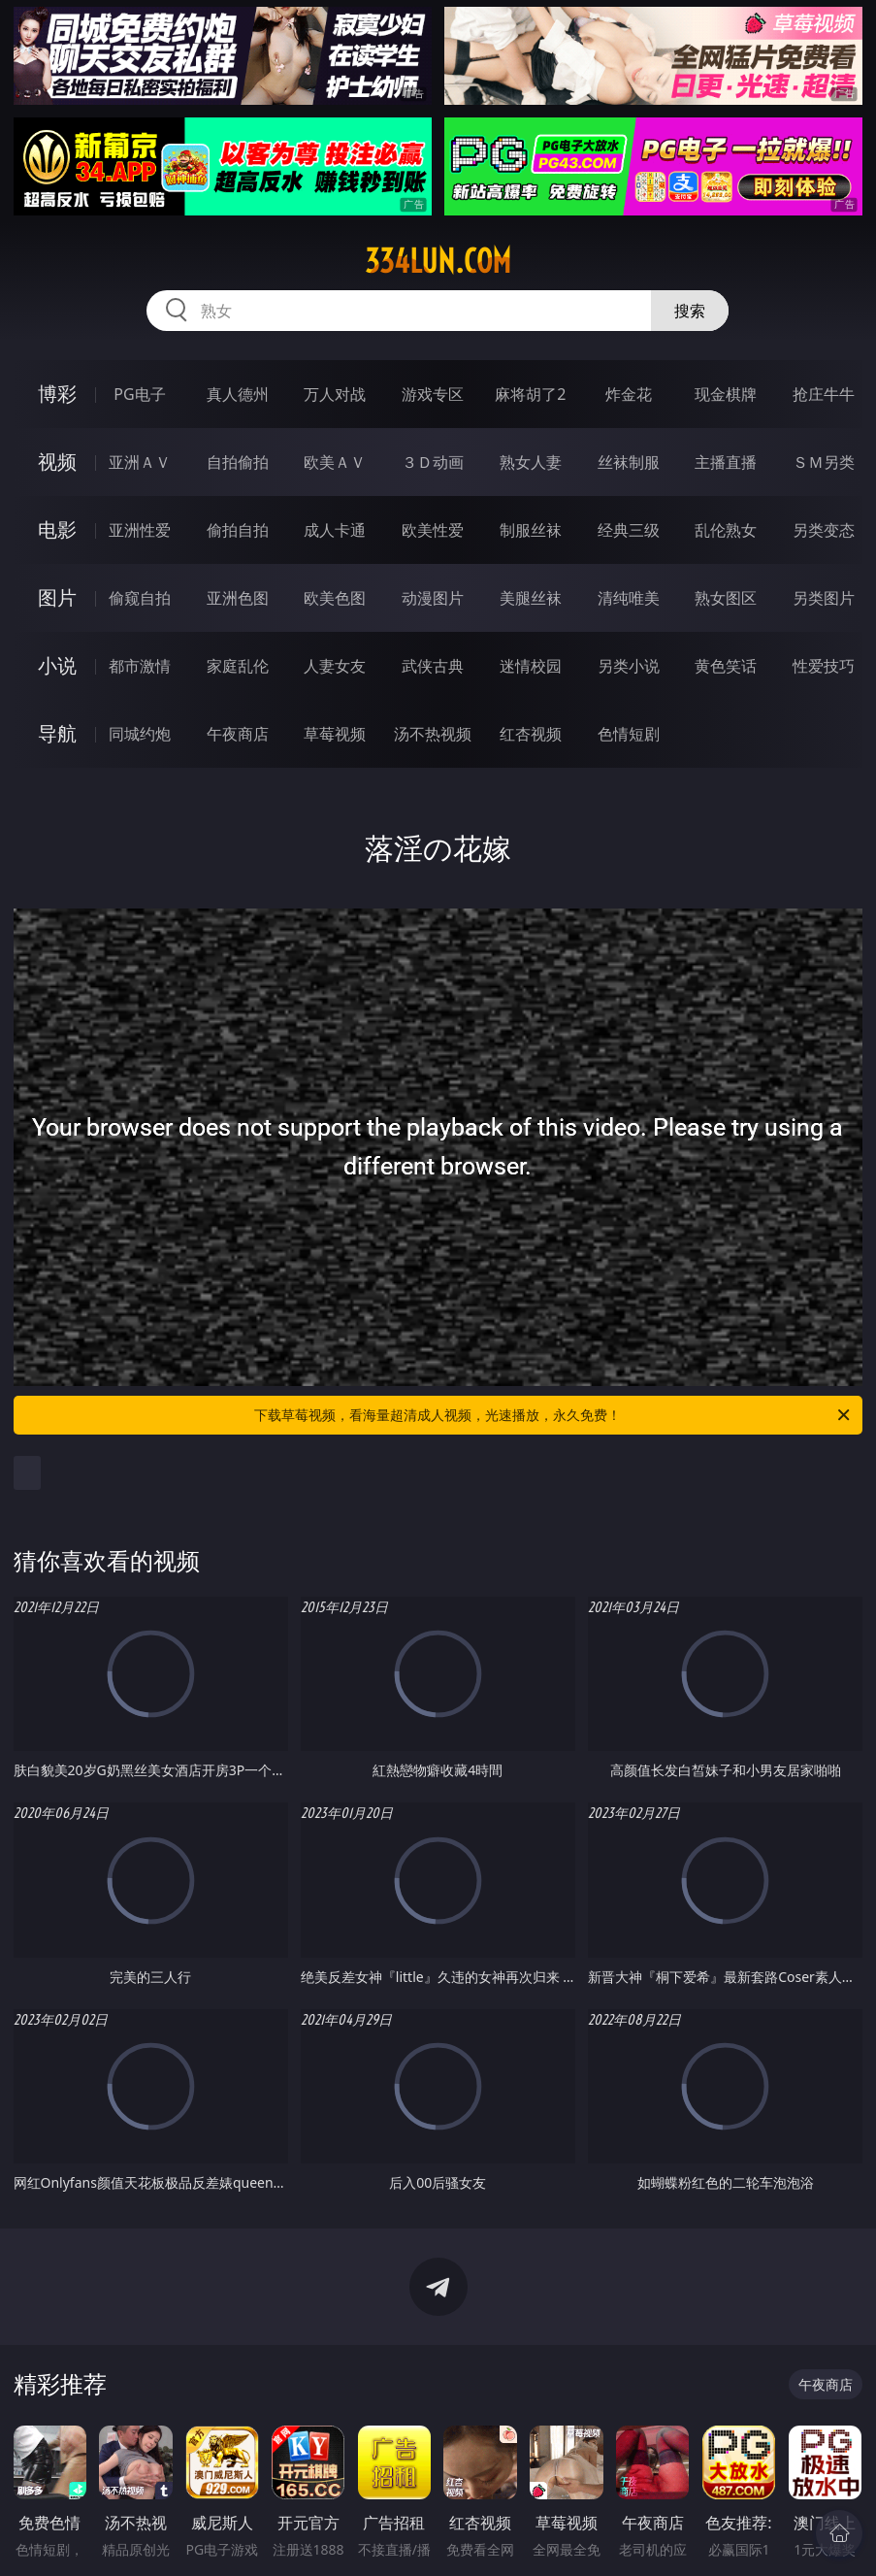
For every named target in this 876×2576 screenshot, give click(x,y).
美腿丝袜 (531, 598)
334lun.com (438, 261)
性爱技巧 (824, 666)
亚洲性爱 (140, 530)
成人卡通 (335, 530)
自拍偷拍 (238, 462)
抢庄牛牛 (824, 394)
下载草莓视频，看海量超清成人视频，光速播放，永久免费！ (553, 1415)
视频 (57, 461)
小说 (57, 665)
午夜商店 (238, 733)
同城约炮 (140, 733)
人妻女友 (335, 666)
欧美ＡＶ (335, 462)
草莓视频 (335, 733)
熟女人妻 (531, 462)
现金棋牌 (726, 394)
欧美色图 (335, 598)
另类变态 (824, 530)
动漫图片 (433, 598)
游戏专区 (433, 394)
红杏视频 (531, 733)
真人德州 (238, 394)
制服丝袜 (531, 530)
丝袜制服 (629, 462)
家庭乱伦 (238, 666)
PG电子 (139, 394)
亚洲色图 (238, 598)
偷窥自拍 (140, 598)
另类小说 (629, 666)
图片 (57, 597)
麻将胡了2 (530, 394)
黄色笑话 (726, 666)
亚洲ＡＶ (140, 462)
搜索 (689, 310)
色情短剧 (629, 733)
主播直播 (726, 462)
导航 (57, 733)
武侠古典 (433, 666)
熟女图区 (726, 598)
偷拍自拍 (238, 530)
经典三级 (629, 530)
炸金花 (628, 394)
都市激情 (140, 666)
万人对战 (335, 394)
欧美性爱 (433, 530)
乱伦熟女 (726, 530)
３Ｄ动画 (433, 462)
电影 (57, 529)
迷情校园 (531, 666)
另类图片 (824, 598)
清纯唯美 (629, 598)
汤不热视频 (432, 733)
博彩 (57, 393)
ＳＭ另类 (824, 462)
